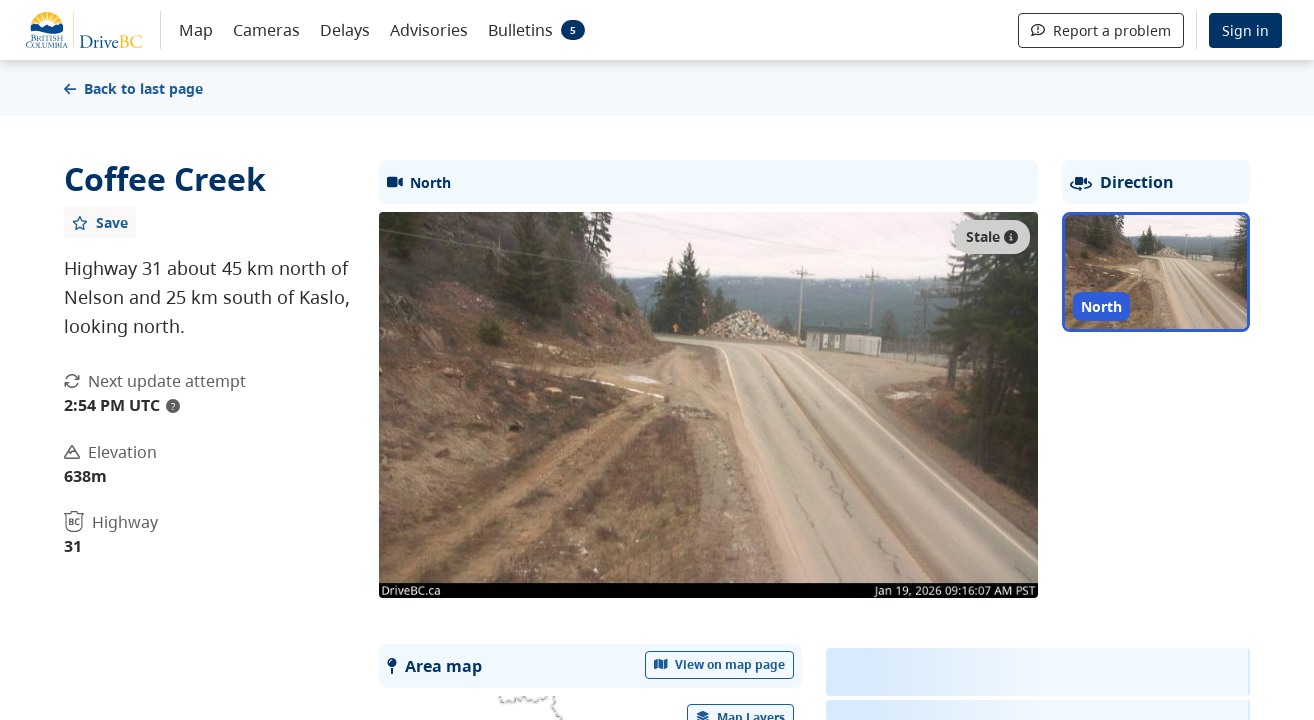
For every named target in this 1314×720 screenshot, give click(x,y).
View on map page (720, 664)
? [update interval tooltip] (173, 406)
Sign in (1245, 30)
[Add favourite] (100, 222)
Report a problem (1101, 30)
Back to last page (133, 88)
